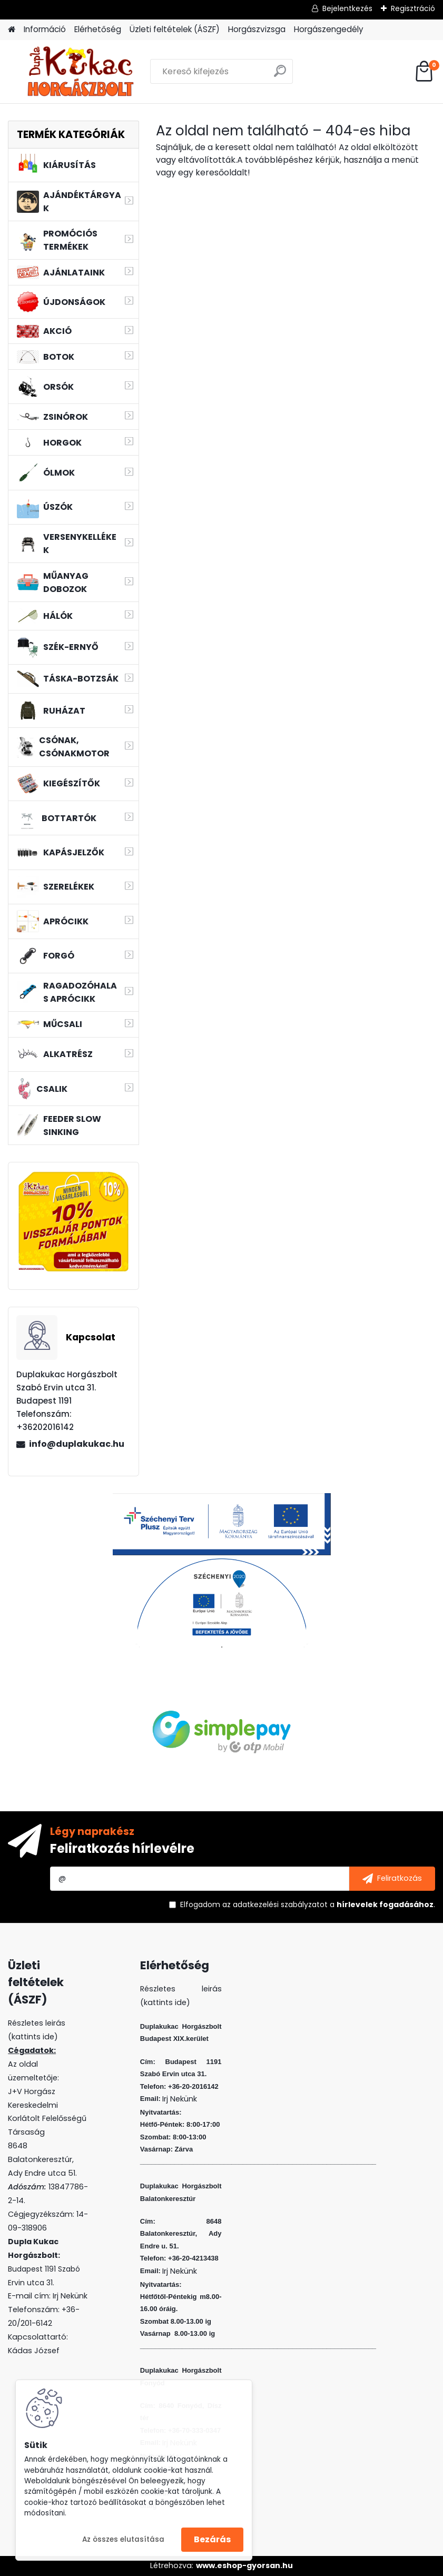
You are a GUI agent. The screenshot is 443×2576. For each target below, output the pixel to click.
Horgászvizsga (257, 29)
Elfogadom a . (307, 1904)
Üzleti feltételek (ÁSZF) (175, 29)
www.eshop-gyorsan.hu (244, 2565)
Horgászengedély (328, 29)
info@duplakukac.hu (76, 1444)
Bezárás (212, 2539)
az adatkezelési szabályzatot (275, 1904)
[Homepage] (11, 29)
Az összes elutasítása (123, 2539)
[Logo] (80, 71)
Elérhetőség (97, 29)
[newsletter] (392, 1878)
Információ (45, 29)
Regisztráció (413, 8)
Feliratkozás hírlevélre (122, 1848)
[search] (280, 75)
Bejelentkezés (347, 8)
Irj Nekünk (70, 2296)
